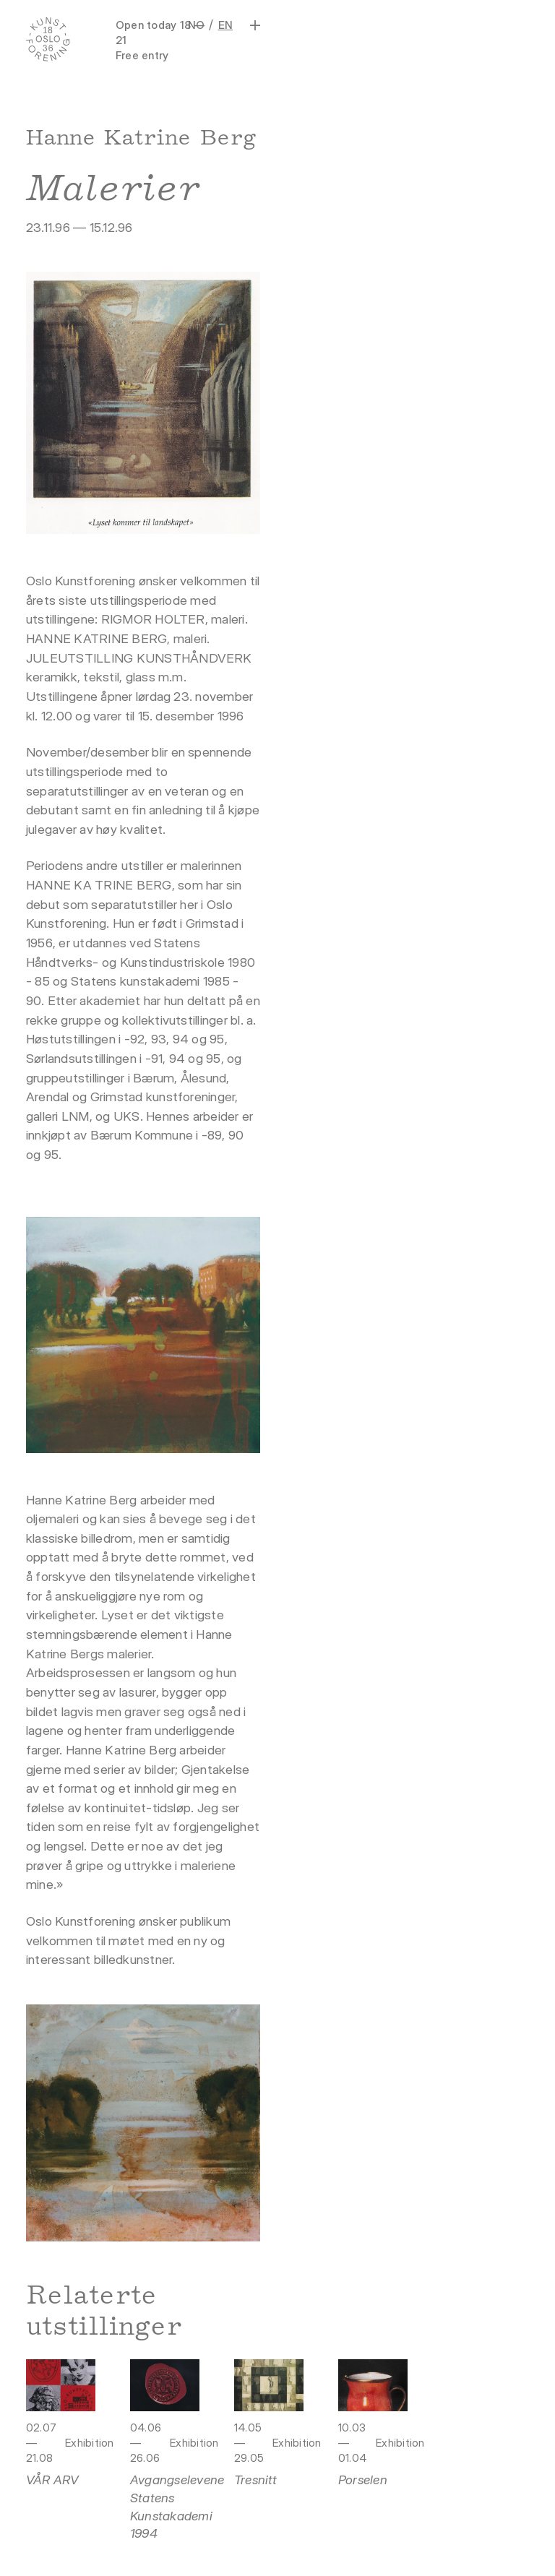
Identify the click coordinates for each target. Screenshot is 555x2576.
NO (196, 25)
